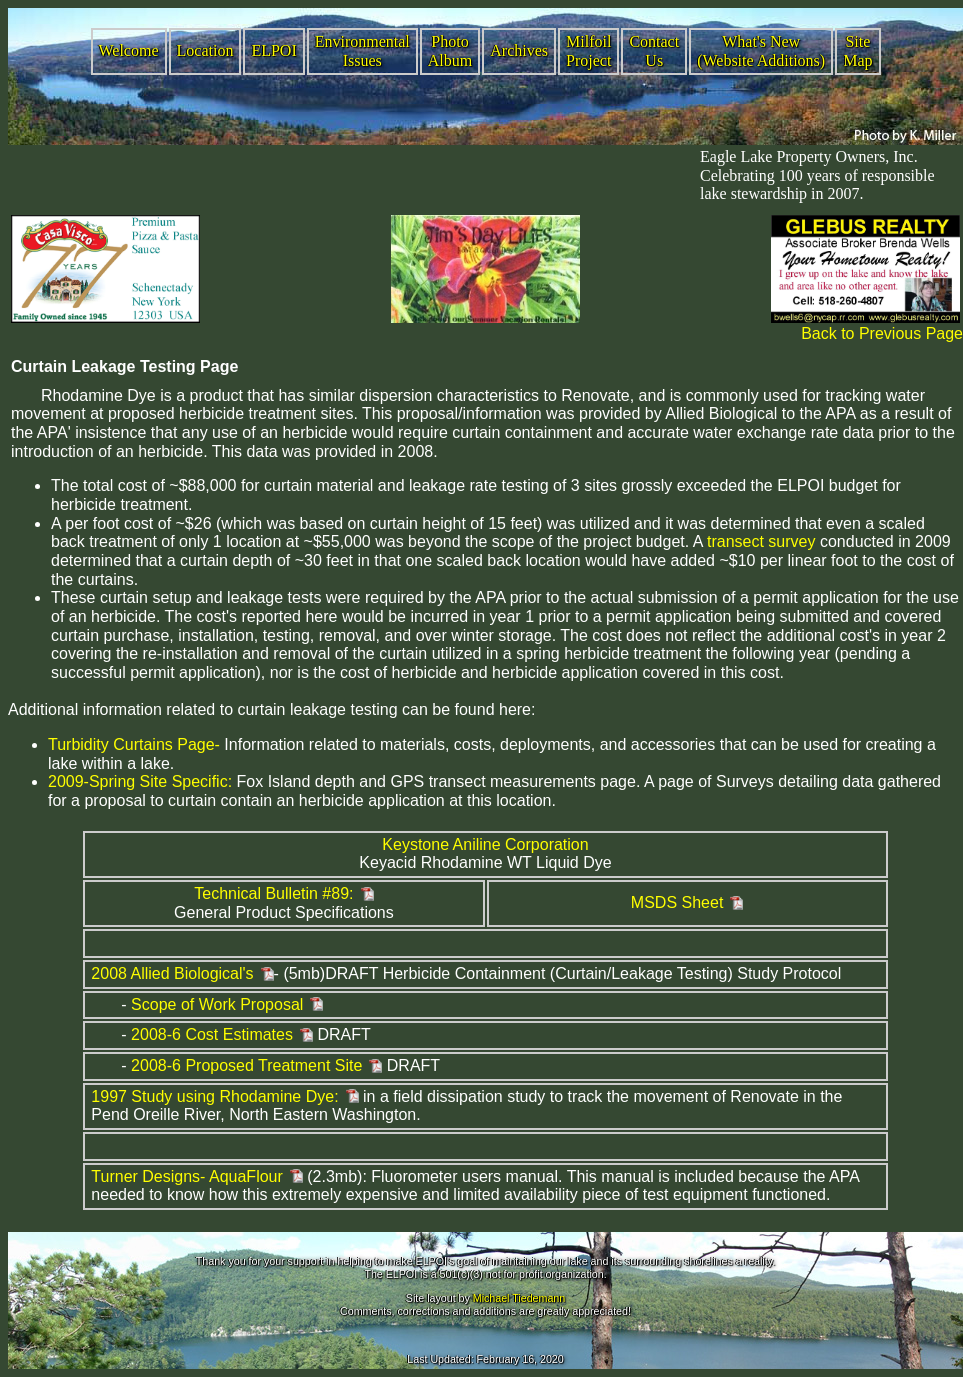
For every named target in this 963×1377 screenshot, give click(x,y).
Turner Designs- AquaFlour (187, 1176)
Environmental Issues (362, 51)
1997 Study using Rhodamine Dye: (214, 1096)
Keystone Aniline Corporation (485, 844)
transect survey (761, 541)
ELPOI (273, 50)
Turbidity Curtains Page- (134, 744)
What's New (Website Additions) (761, 51)
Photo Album (450, 51)
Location (205, 50)
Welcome (129, 50)
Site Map (857, 51)
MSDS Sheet (677, 902)
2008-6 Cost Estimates (212, 1034)
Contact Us (654, 51)
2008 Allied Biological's (172, 973)
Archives (519, 50)
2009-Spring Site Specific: (140, 781)
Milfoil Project (588, 51)
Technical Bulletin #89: (273, 893)
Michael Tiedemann (519, 1298)
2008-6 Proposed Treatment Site (246, 1065)
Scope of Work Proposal (217, 1004)
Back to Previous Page (882, 333)
